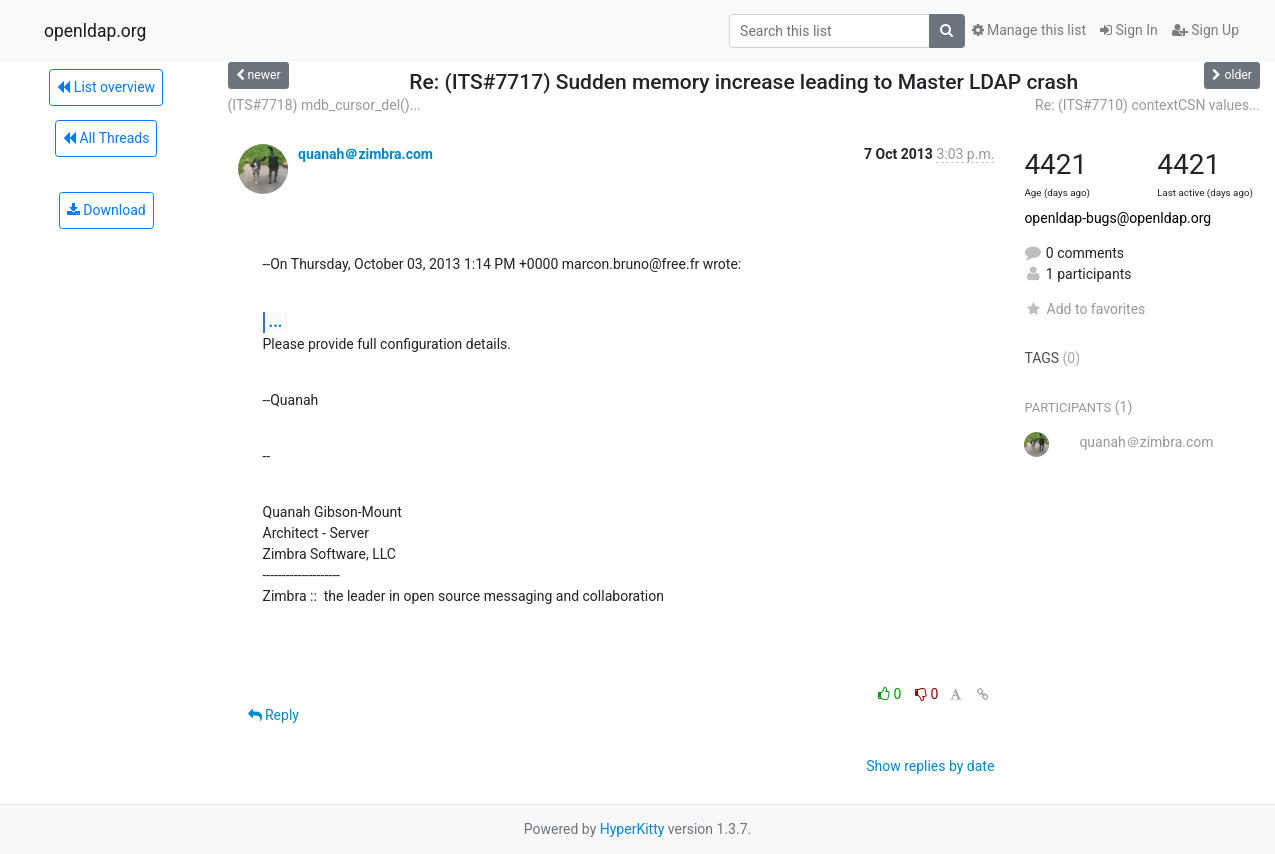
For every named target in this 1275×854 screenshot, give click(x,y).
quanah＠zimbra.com (365, 154)
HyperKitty (632, 829)
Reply (273, 715)
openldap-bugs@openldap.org (1117, 218)
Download (106, 210)
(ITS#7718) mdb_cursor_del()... (324, 105)
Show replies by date (930, 766)
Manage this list (1029, 30)
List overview (106, 87)
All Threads (106, 138)
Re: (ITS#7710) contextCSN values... (1147, 105)
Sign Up (1205, 30)
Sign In (1129, 30)
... (276, 321)
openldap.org (95, 31)
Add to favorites (1084, 309)
